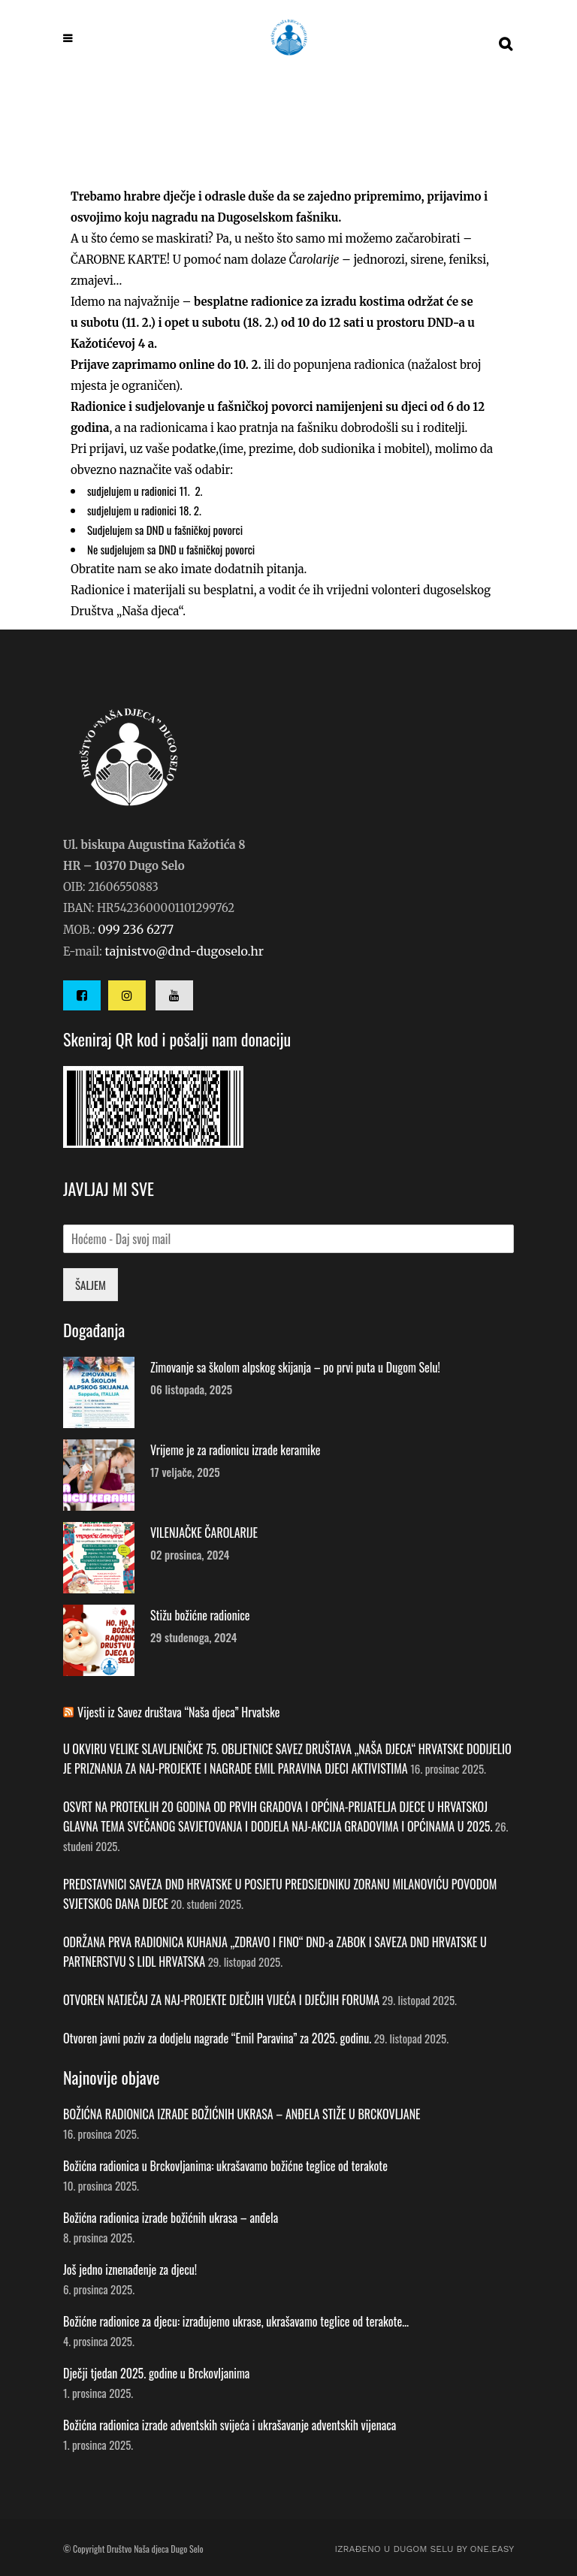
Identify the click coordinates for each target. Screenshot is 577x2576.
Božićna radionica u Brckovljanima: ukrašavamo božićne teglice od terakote (225, 2166)
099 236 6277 (136, 929)
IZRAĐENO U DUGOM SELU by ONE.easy (424, 2549)
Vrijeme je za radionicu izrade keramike (235, 1450)
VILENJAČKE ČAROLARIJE (204, 1533)
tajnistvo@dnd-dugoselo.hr (184, 951)
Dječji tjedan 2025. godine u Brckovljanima (156, 2373)
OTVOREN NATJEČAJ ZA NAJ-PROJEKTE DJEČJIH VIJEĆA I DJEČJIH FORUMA (221, 2000)
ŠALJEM (90, 1284)
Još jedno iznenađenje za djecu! (131, 2269)
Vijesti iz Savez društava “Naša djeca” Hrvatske (178, 1712)
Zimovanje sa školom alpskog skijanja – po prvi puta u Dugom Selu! (295, 1367)
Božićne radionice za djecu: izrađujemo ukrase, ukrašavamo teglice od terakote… (236, 2321)
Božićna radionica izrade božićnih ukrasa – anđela (194, 2218)
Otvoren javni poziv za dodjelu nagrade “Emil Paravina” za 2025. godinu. (217, 2038)
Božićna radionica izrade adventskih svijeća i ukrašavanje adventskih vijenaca (229, 2425)
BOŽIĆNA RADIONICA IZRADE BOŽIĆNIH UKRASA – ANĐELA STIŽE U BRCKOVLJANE (243, 2114)
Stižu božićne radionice (200, 1615)
